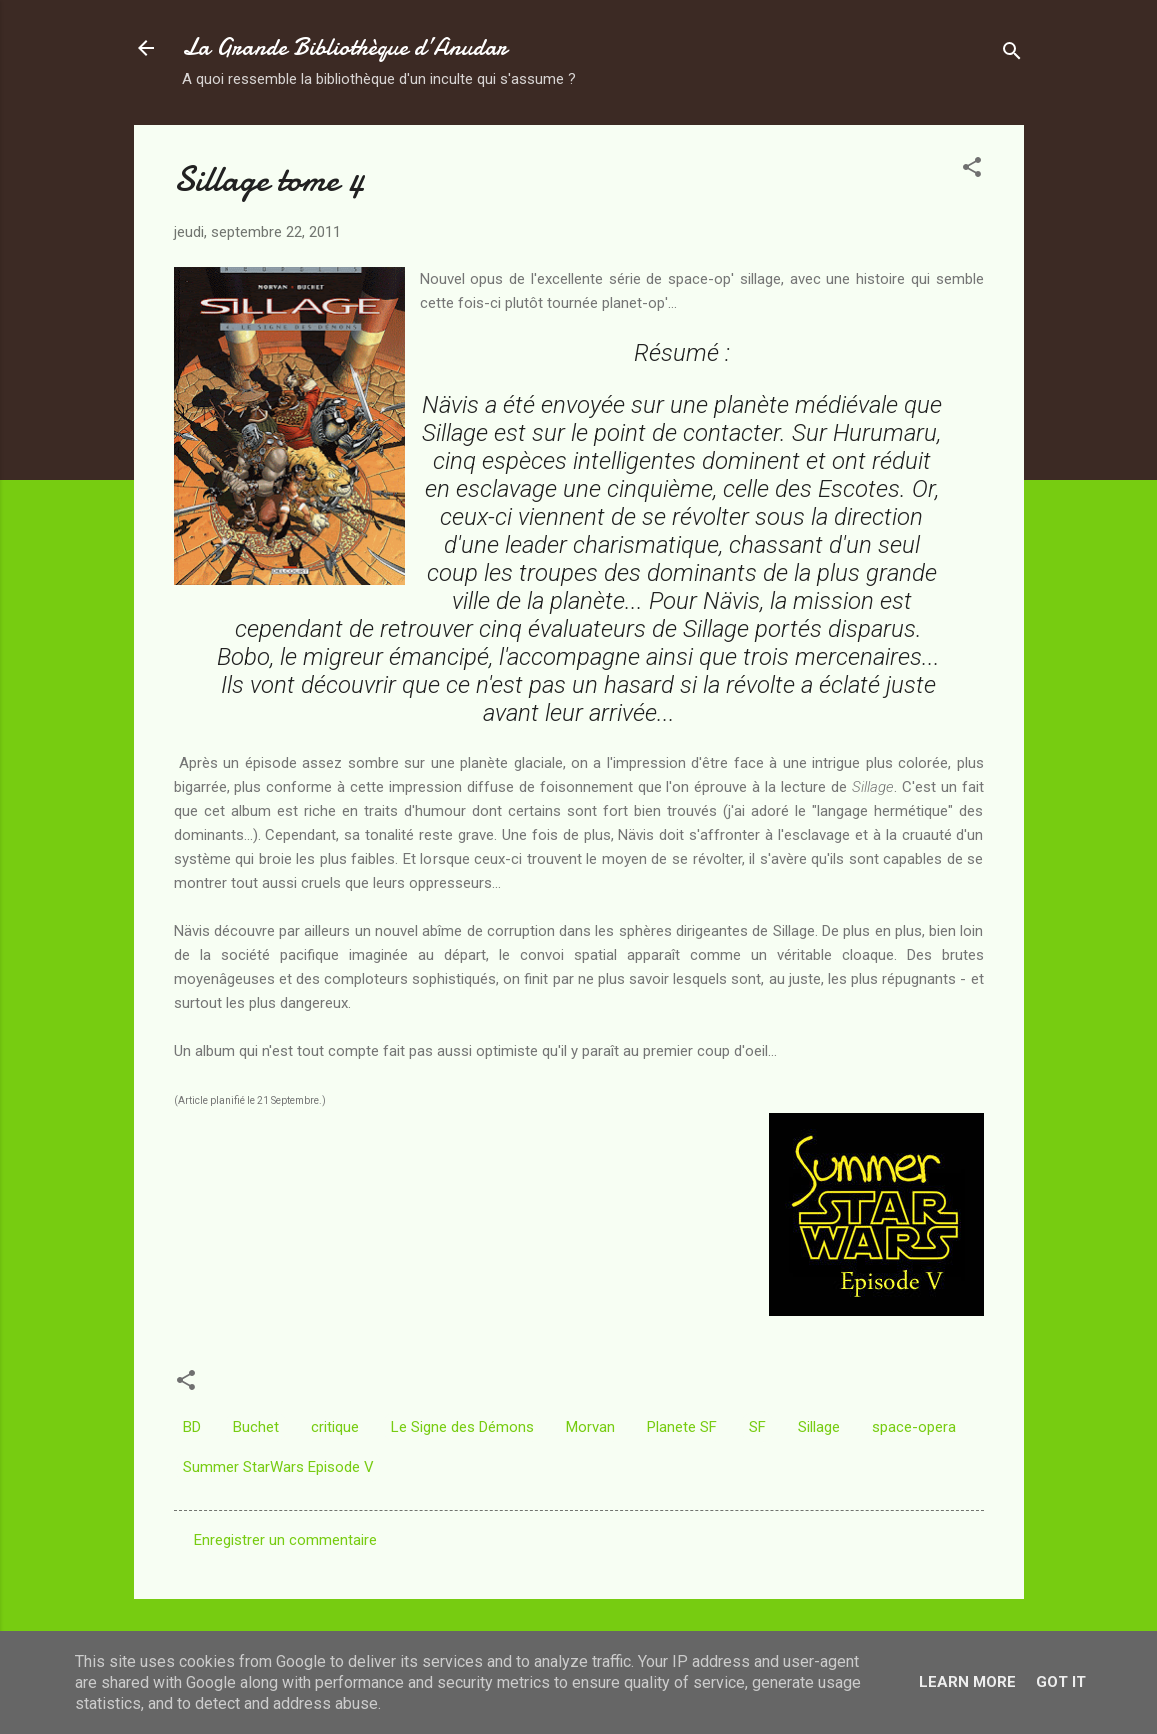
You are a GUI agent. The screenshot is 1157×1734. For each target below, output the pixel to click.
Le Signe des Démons (462, 1427)
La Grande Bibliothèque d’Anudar (344, 47)
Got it (1061, 1682)
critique (335, 1427)
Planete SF (682, 1427)
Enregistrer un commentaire (285, 1540)
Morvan (590, 1427)
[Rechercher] (1012, 54)
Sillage (819, 1427)
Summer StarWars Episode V (278, 1467)
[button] (972, 170)
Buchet (256, 1427)
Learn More (967, 1682)
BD (192, 1427)
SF (757, 1427)
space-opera (914, 1427)
